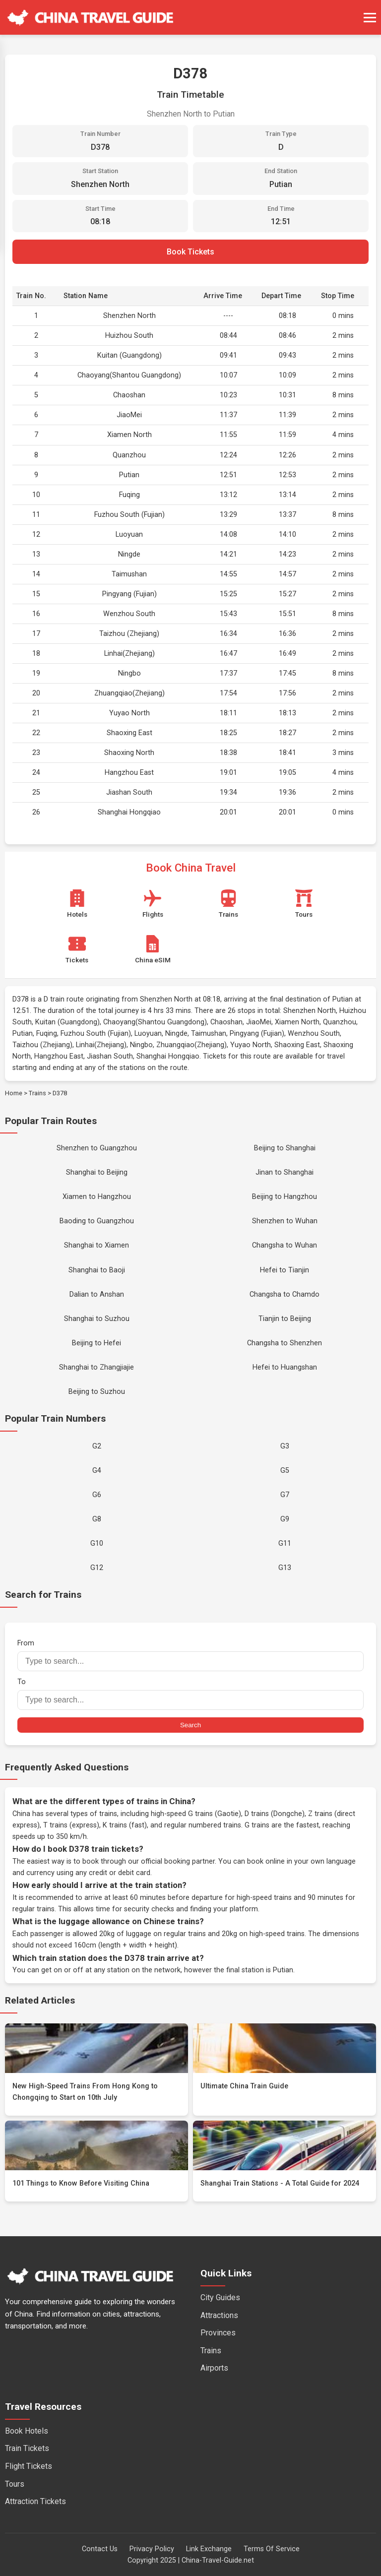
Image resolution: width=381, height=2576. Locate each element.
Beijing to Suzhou (96, 1391)
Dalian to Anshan (96, 1294)
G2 (96, 1446)
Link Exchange (209, 2549)
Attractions (219, 2315)
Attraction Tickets (35, 2501)
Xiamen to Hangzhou (97, 1197)
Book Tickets (190, 251)
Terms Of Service (272, 2549)
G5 (284, 1470)
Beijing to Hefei (96, 1343)
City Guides (220, 2297)
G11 (284, 1543)
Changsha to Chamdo (284, 1294)
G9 (284, 1519)
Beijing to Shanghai (285, 1148)
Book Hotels (26, 2431)
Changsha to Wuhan (284, 1245)
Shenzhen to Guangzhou (97, 1148)
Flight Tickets (28, 2466)
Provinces (218, 2332)
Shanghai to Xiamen (96, 1245)
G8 (96, 1519)
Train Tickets (27, 2448)
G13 (284, 1568)
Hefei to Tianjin (284, 1270)
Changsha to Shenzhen (284, 1343)
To (190, 1694)
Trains (37, 1093)
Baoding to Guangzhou (97, 1221)
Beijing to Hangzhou (284, 1197)
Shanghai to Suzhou (96, 1319)
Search (190, 1725)
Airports (214, 2368)
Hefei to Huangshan (285, 1367)
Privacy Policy (151, 2549)
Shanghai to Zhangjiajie (96, 1367)
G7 (284, 1495)
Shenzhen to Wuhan (285, 1221)
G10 (96, 1543)
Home (13, 1093)
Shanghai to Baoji (96, 1270)
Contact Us (100, 2549)
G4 (96, 1470)
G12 (96, 1568)
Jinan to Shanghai (284, 1172)
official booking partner (178, 1861)
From (190, 1655)
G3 (284, 1446)
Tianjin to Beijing (284, 1319)
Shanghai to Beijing (96, 1172)
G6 (96, 1495)
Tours (14, 2484)
